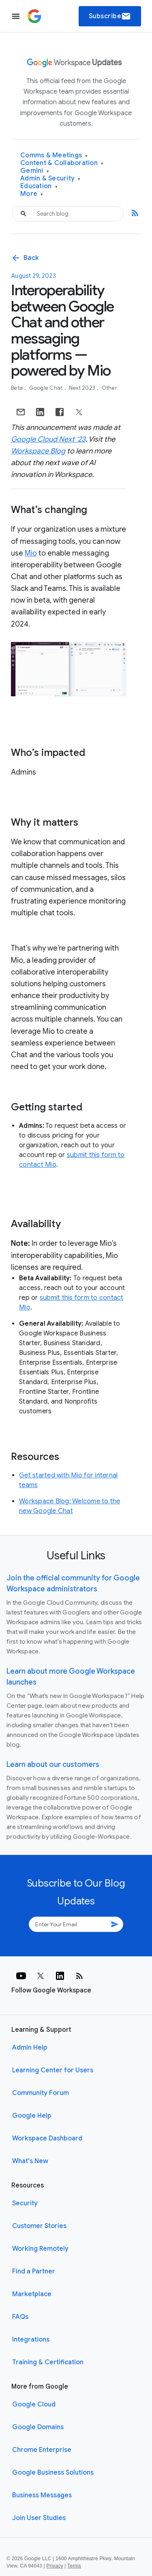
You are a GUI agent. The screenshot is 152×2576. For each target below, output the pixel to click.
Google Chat (46, 387)
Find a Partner (33, 2271)
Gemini (34, 171)
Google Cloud (34, 2404)
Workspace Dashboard (47, 2138)
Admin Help (29, 2048)
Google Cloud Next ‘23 (48, 439)
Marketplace (31, 2294)
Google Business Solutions (53, 2473)
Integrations (30, 2340)
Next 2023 (83, 387)
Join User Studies (39, 2518)
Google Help (31, 2116)
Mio (31, 553)
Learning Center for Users (52, 2070)
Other (109, 387)
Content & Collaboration (61, 163)
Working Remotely (40, 2249)
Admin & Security (50, 178)
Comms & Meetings (54, 155)
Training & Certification (47, 2362)
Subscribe (110, 16)
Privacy (55, 2566)
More (31, 194)
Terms (74, 2566)
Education (39, 186)
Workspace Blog (38, 451)
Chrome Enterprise (41, 2450)
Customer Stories (39, 2226)
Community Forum (40, 2093)
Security (25, 2203)
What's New (30, 2161)
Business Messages (42, 2495)
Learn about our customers (52, 1764)
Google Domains (38, 2427)
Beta (17, 387)
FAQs (20, 2317)
